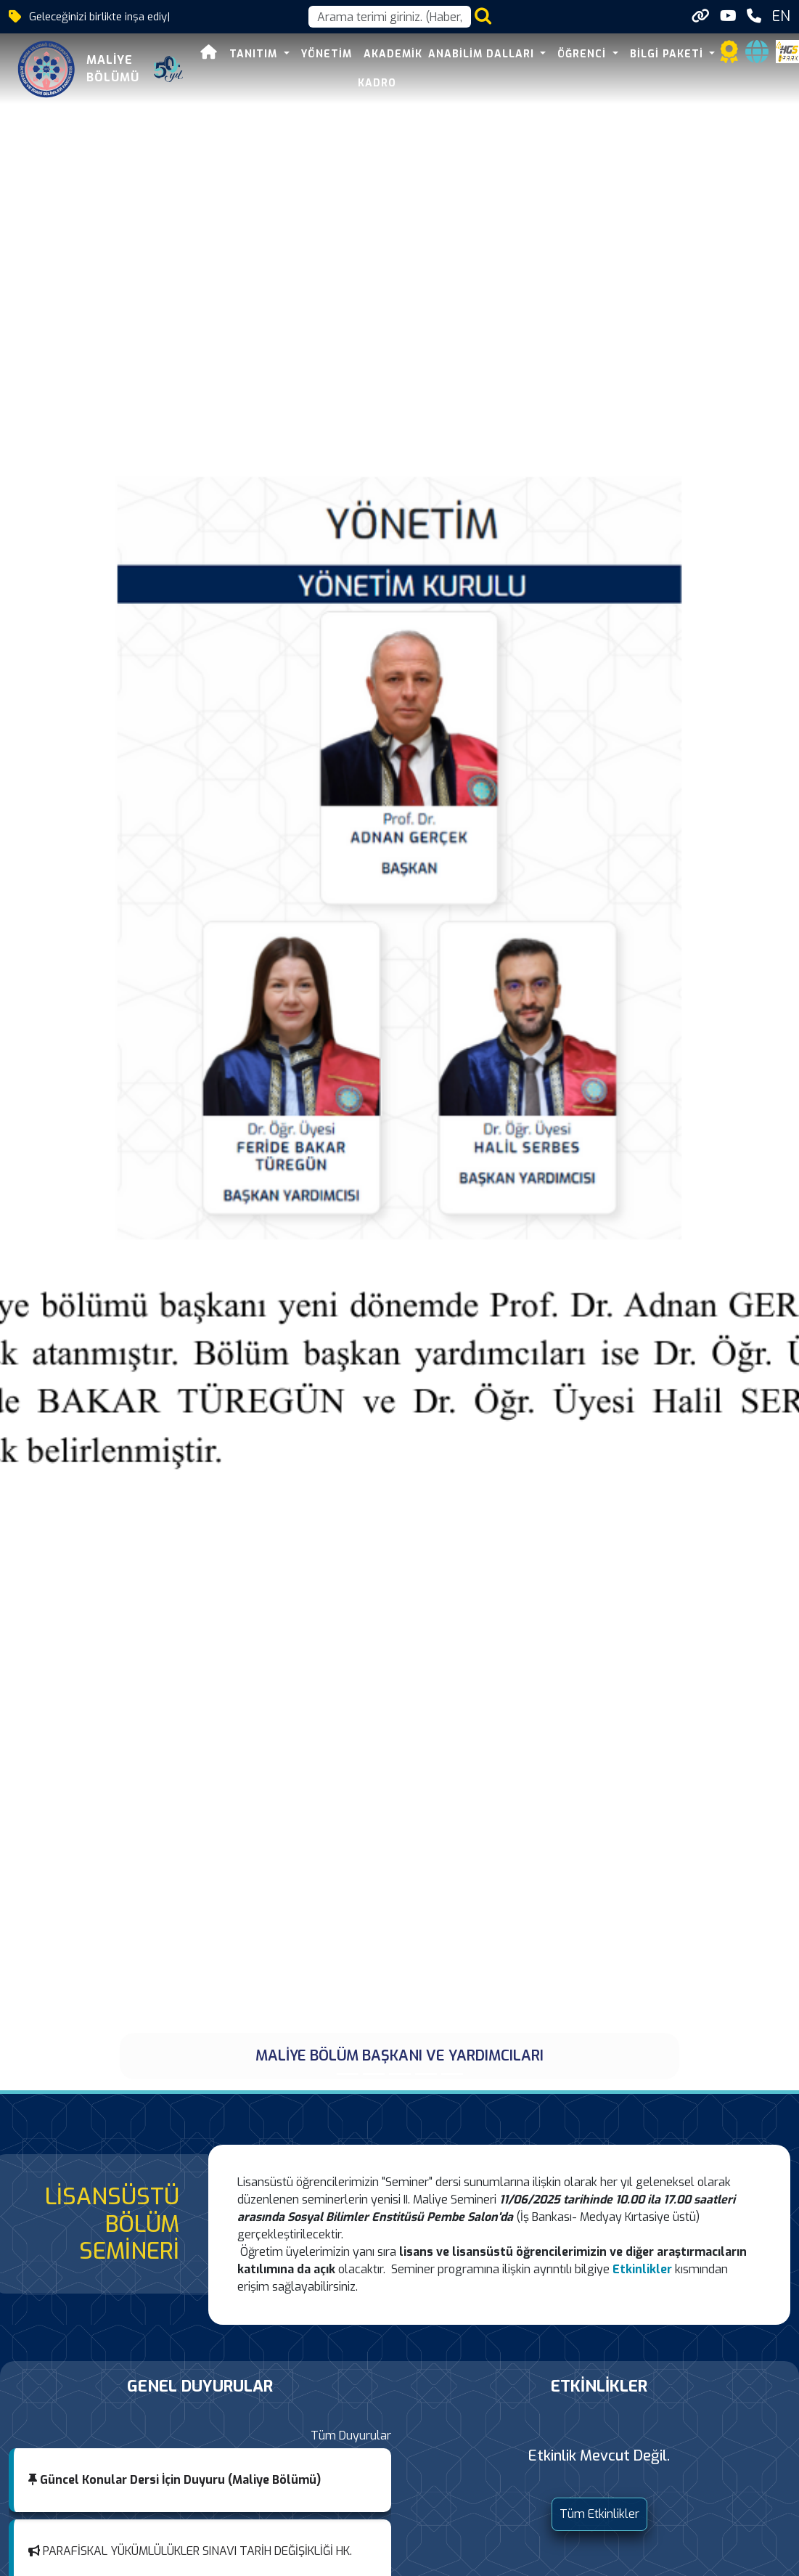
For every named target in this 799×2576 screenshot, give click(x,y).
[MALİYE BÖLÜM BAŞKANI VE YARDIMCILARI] (347, 2074)
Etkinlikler (642, 2269)
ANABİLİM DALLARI (483, 54)
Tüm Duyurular (351, 2435)
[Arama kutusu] (389, 17)
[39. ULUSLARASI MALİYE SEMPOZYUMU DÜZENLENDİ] (426, 2074)
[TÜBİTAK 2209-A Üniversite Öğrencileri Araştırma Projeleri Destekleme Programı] (400, 2074)
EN (780, 16)
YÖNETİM (326, 54)
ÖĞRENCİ (583, 54)
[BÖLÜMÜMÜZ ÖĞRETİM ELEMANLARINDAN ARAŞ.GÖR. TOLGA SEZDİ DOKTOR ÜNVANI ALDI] (374, 2074)
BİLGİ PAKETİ (668, 54)
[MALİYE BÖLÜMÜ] (452, 2074)
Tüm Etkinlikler (599, 2514)
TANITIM (255, 54)
